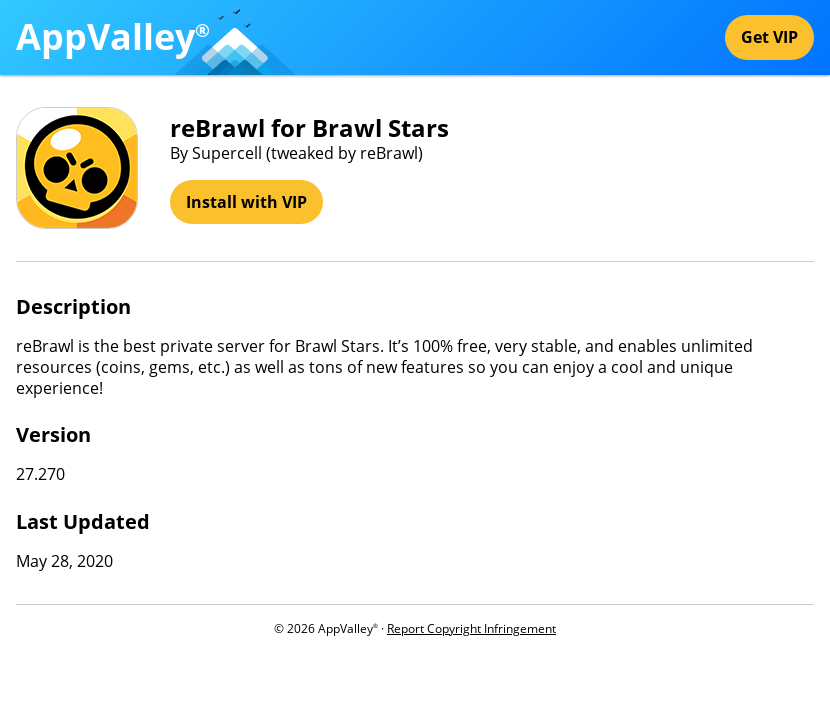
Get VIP (769, 37)
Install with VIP (246, 202)
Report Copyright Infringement (471, 628)
